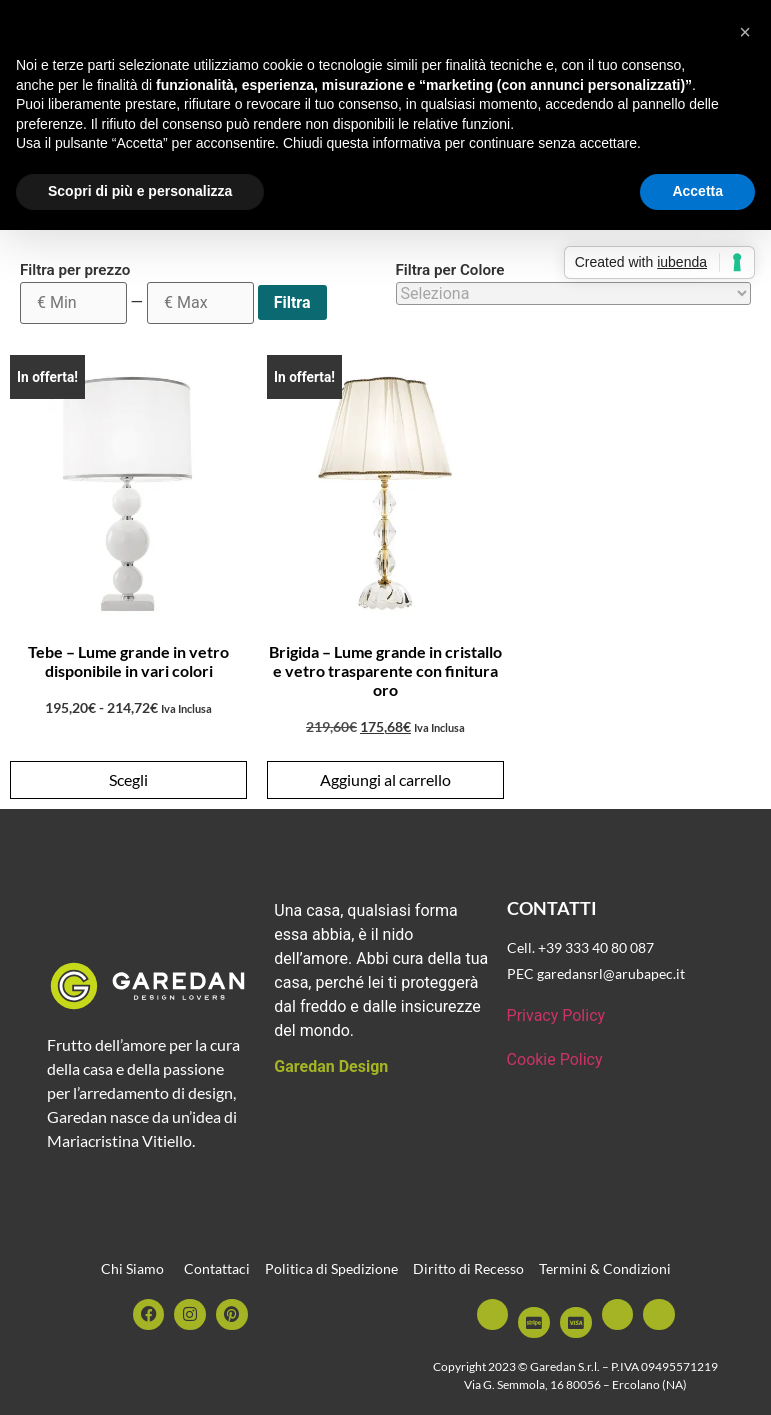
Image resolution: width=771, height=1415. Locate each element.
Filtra (292, 302)
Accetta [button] (697, 191)
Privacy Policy (556, 1015)
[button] (745, 32)
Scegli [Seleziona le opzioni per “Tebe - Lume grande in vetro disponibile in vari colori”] (128, 779)
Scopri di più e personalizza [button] (140, 191)
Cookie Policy (555, 1059)
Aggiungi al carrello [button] (385, 779)
